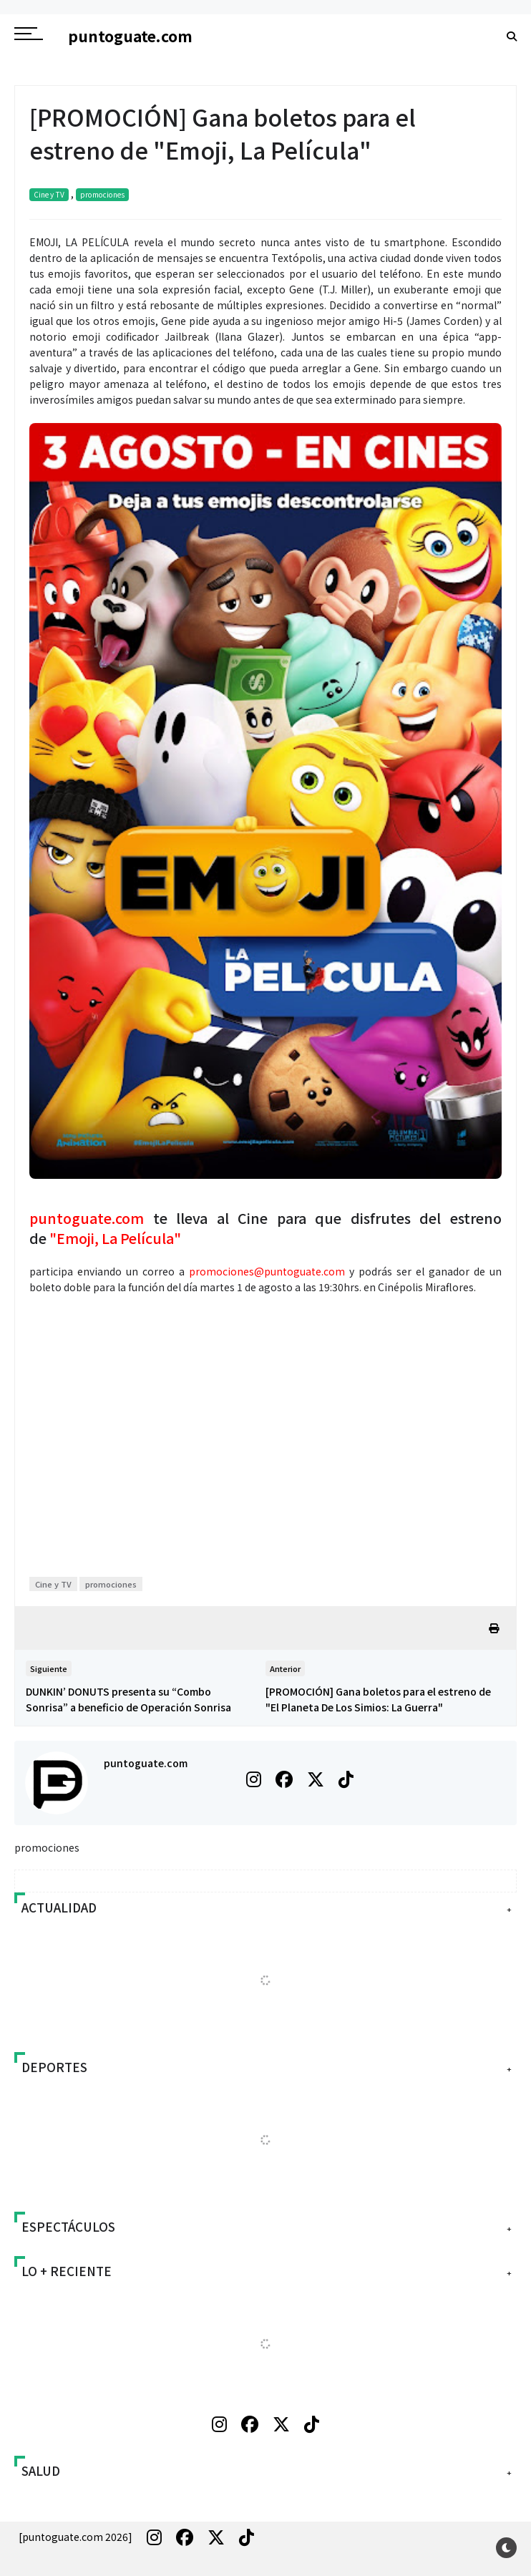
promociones (102, 194)
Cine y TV (49, 194)
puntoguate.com (145, 1763)
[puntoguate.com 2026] (75, 2536)
